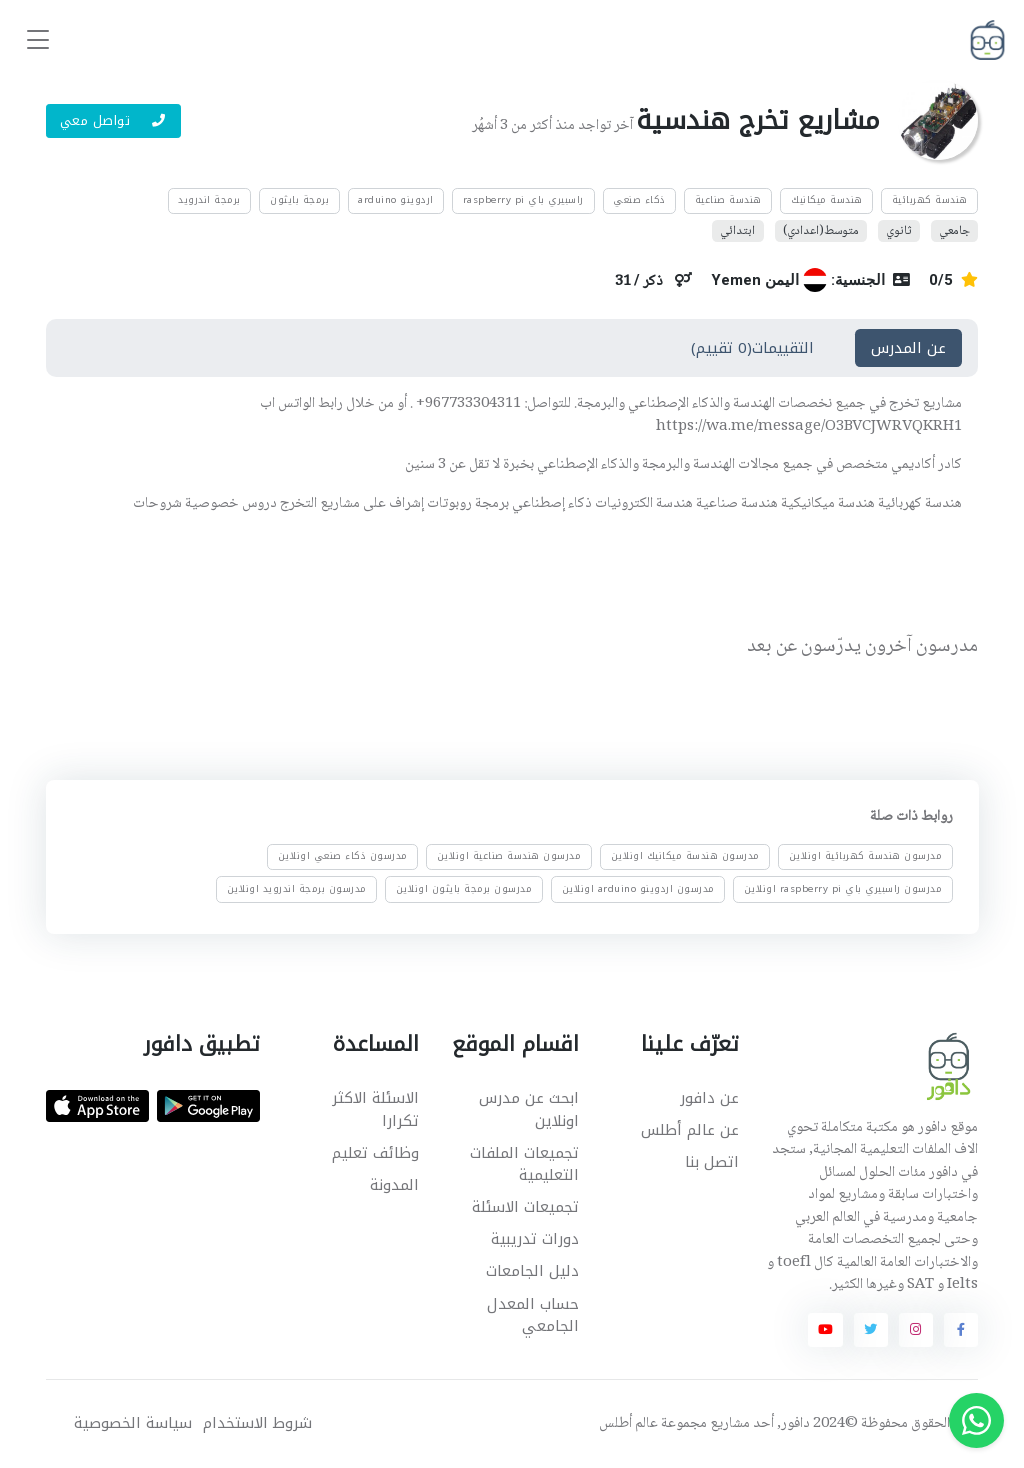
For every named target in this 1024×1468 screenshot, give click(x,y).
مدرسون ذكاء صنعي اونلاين (343, 857)
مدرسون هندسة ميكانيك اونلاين (684, 857)
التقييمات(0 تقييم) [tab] (752, 348)
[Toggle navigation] (38, 40)
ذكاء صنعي (639, 200)
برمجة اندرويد (209, 200)
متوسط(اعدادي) (821, 230)
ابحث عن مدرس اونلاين (529, 1109)
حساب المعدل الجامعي (533, 1315)
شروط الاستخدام (257, 1423)
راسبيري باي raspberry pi (523, 200)
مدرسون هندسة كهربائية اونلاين (866, 857)
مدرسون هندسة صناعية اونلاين (509, 857)
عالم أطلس (628, 1424)
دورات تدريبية (535, 1239)
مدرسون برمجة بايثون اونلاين (464, 889)
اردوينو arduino (396, 200)
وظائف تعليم (375, 1153)
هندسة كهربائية (930, 200)
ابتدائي (737, 230)
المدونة (394, 1185)
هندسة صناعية (728, 200)
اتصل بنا (712, 1162)
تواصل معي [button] (113, 120)
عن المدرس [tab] (908, 348)
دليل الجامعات (532, 1271)
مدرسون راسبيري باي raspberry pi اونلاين (843, 889)
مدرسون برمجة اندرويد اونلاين (297, 889)
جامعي (954, 230)
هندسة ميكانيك (827, 200)
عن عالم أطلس (690, 1130)
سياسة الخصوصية (133, 1423)
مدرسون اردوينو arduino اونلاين (637, 889)
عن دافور (709, 1098)
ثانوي (898, 230)
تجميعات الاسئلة (525, 1207)
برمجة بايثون (299, 200)
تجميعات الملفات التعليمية (524, 1164)
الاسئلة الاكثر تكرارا (375, 1109)
